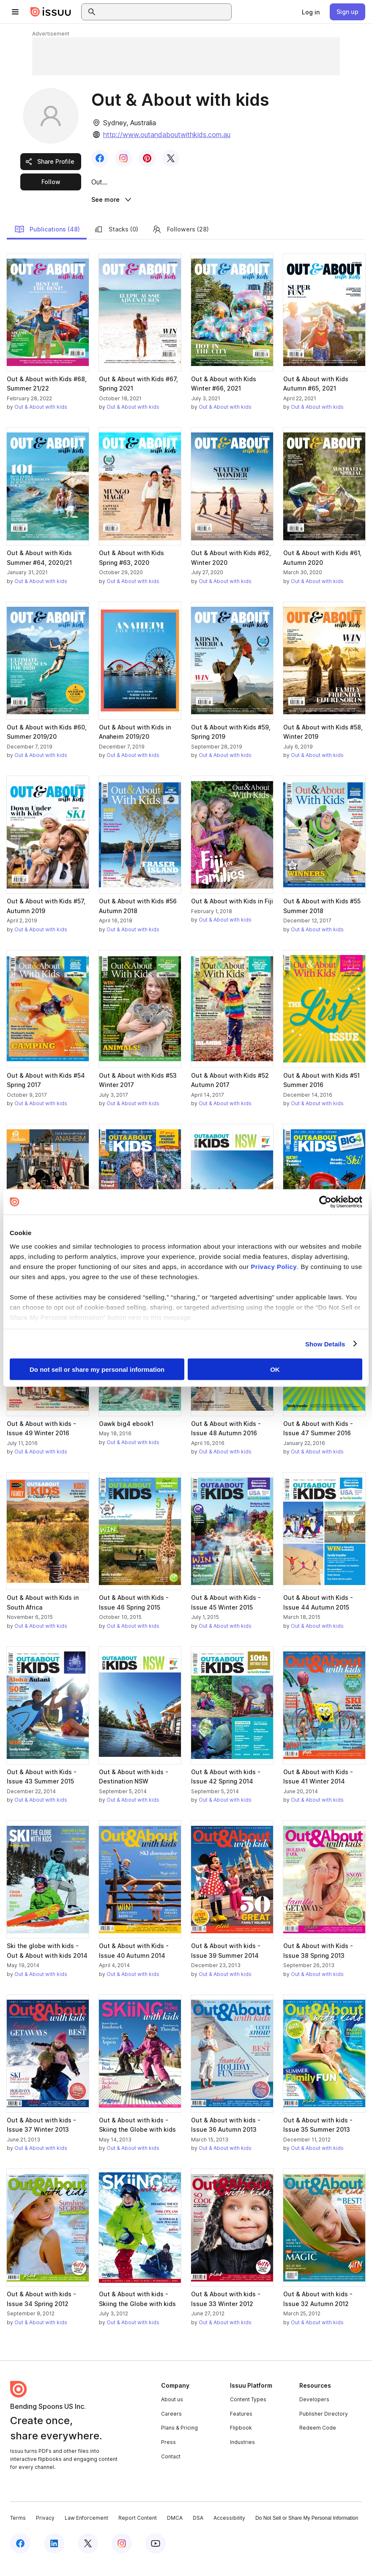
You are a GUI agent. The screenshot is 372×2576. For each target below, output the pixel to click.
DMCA (175, 2530)
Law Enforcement (86, 2530)
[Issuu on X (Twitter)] (88, 2556)
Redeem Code (317, 2440)
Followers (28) (180, 241)
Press (168, 2454)
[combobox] (164, 12)
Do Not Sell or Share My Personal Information (306, 2530)
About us (172, 2411)
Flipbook (241, 2440)
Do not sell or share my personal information (97, 1369)
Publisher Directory (323, 2426)
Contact (171, 2468)
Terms (18, 2530)
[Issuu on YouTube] (155, 2556)
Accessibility (229, 2530)
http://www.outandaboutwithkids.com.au (166, 134)
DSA (198, 2530)
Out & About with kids (40, 419)
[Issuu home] (50, 12)
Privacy (45, 2530)
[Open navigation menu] (15, 11)
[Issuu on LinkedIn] (54, 2556)
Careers (171, 2426)
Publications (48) (47, 241)
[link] (310, 11)
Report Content (137, 2530)
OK (275, 1369)
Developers (314, 2411)
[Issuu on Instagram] (122, 2556)
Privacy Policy (274, 1266)
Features (241, 2426)
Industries (242, 2454)
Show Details (325, 1343)
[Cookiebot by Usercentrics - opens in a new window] (325, 1202)
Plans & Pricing (179, 2440)
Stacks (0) (115, 241)
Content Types (248, 2411)
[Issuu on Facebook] (20, 2556)
